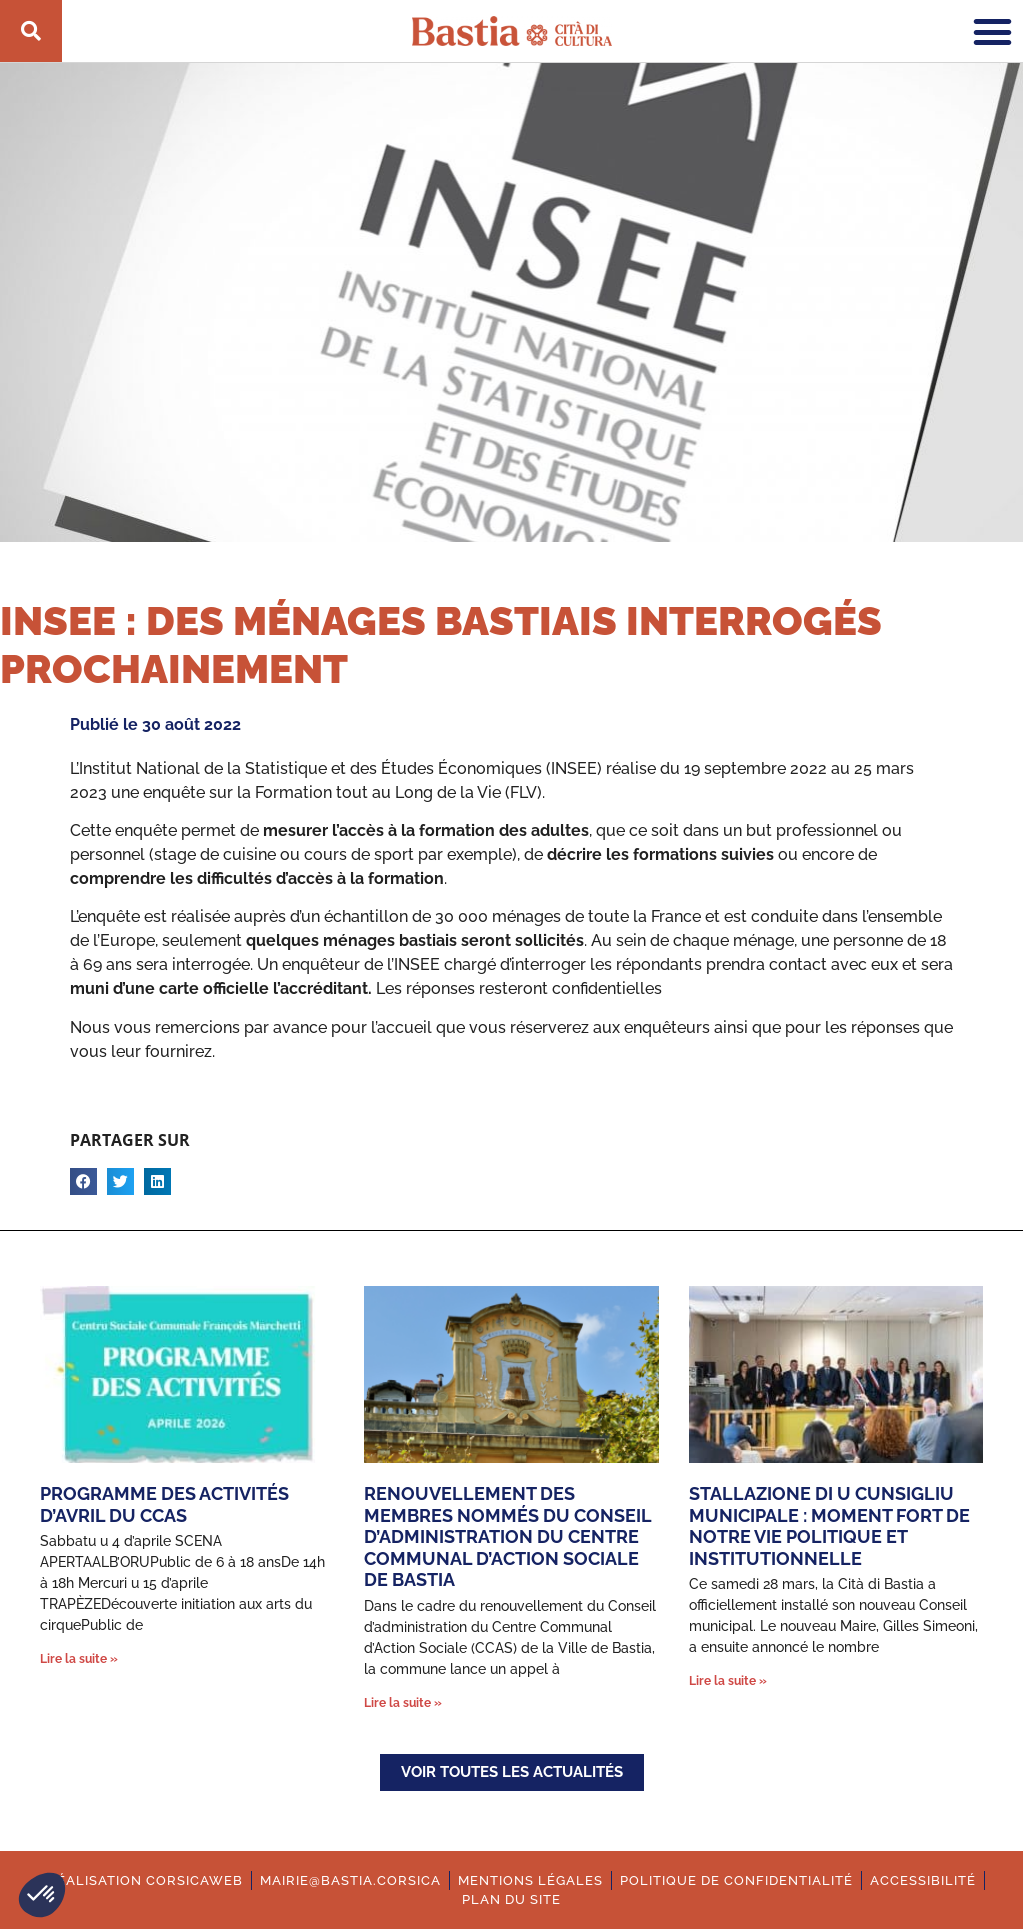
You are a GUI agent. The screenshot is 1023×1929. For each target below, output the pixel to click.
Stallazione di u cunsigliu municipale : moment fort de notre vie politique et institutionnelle (829, 1526)
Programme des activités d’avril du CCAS (164, 1504)
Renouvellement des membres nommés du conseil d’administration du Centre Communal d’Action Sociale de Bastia (507, 1536)
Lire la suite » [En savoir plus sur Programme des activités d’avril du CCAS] (79, 1659)
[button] (42, 1895)
